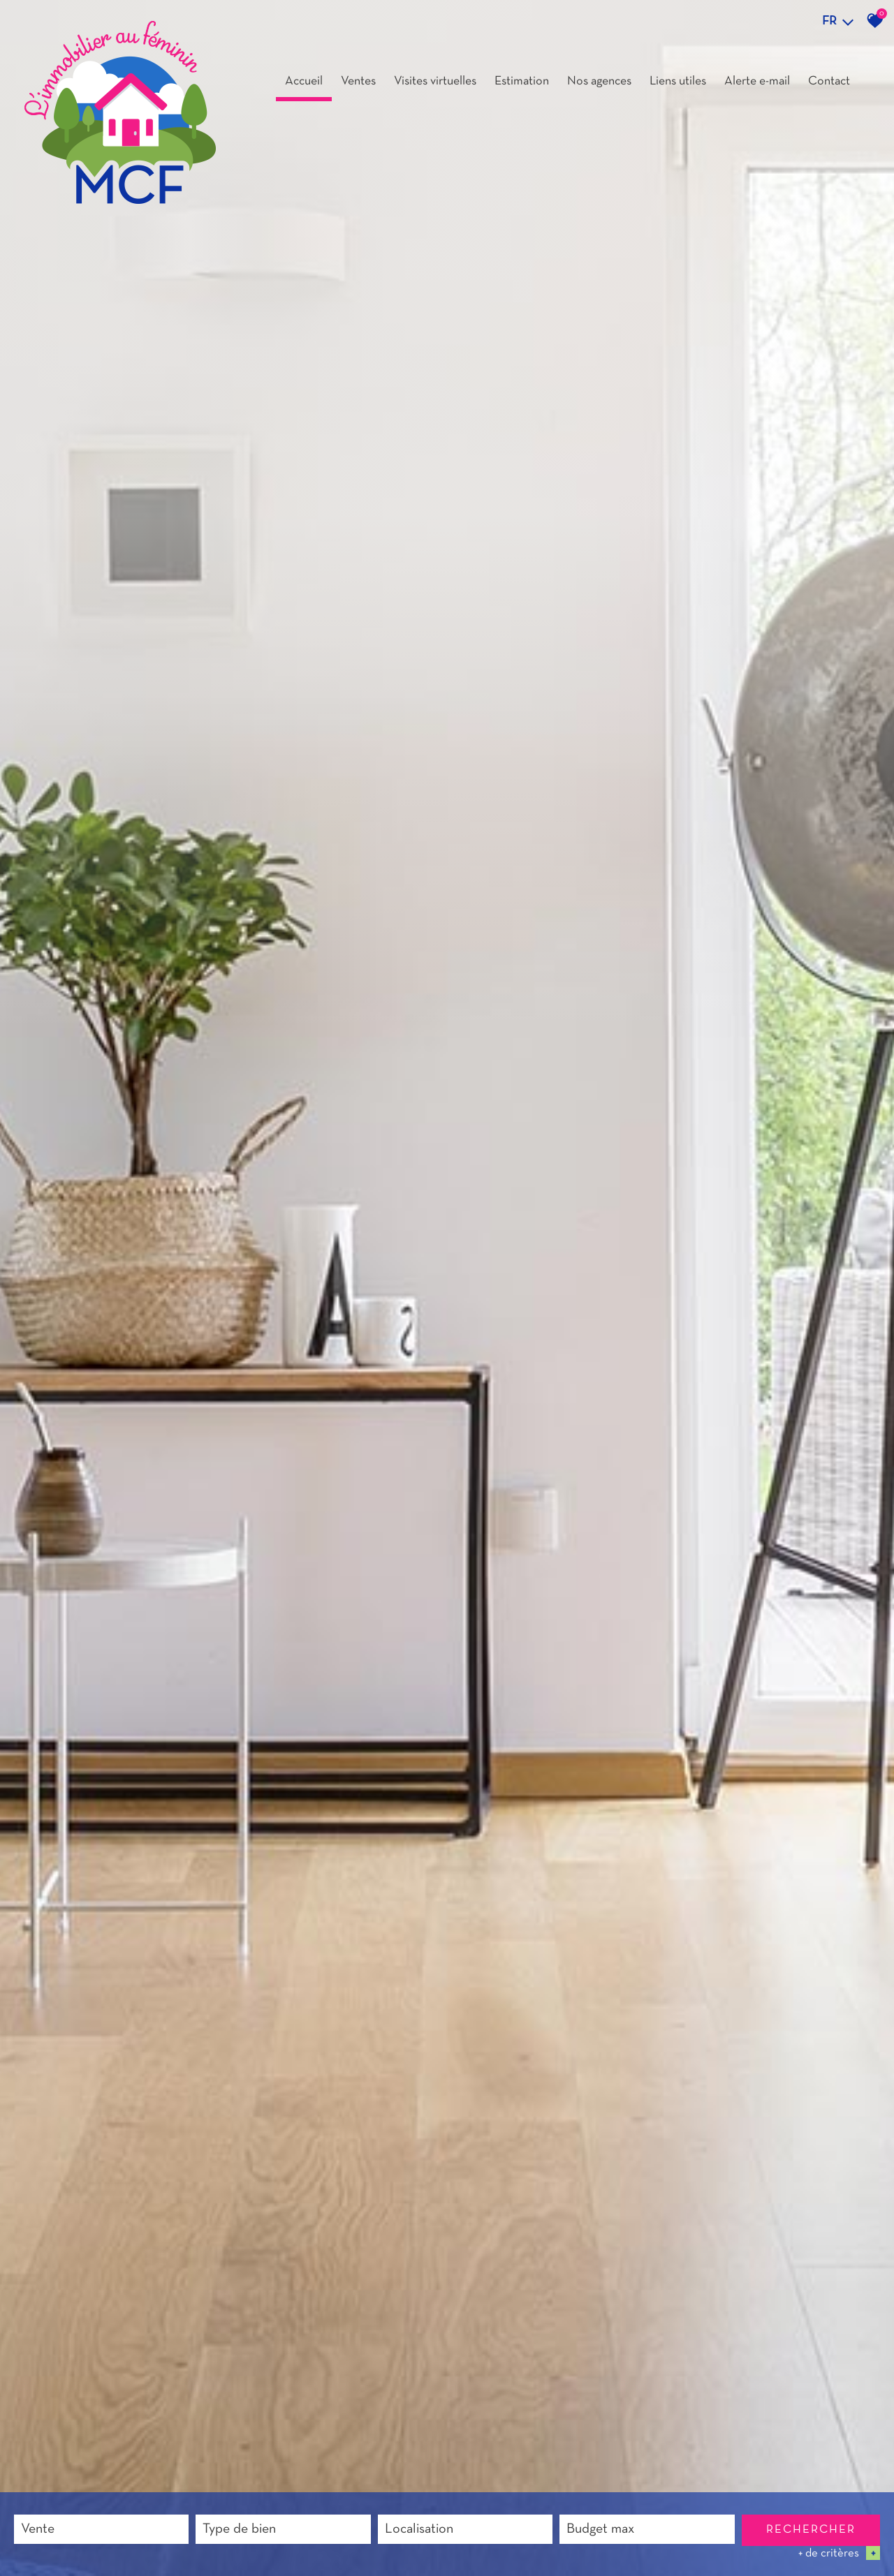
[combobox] (101, 2529)
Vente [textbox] (37, 2529)
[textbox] (283, 2529)
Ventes (358, 81)
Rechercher (811, 2530)
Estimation (521, 81)
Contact (829, 81)
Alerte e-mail (757, 81)
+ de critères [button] (839, 2553)
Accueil (304, 81)
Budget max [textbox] (600, 2529)
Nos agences (599, 81)
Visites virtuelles (435, 81)
